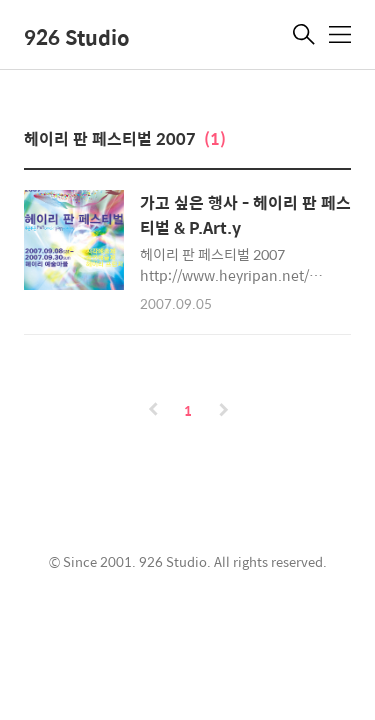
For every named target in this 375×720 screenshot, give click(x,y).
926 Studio (77, 36)
